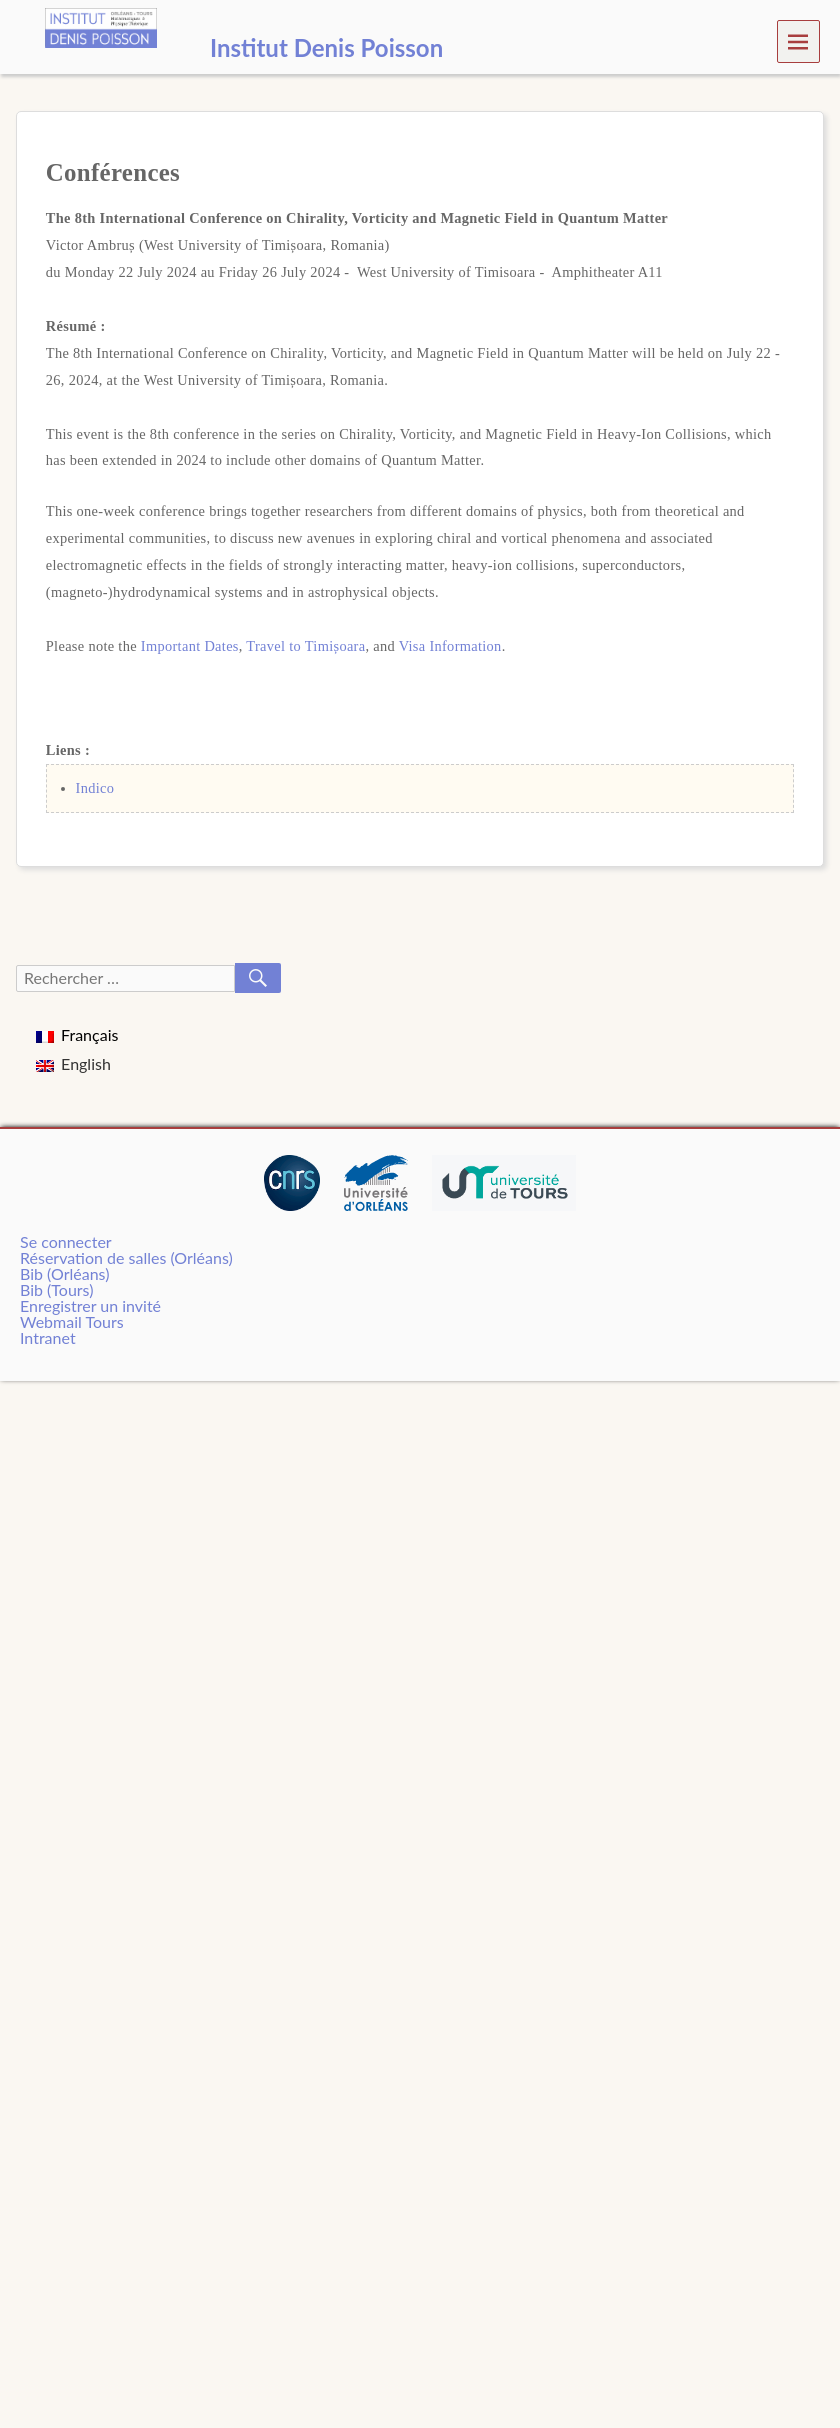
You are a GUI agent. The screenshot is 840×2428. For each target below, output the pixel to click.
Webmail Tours (72, 1321)
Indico (95, 788)
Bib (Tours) (56, 1289)
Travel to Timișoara (305, 646)
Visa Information (450, 646)
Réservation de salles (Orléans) (126, 1257)
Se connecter (66, 1241)
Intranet (48, 1337)
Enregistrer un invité (90, 1305)
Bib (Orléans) (64, 1273)
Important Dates (190, 646)
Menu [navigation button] (798, 40)
